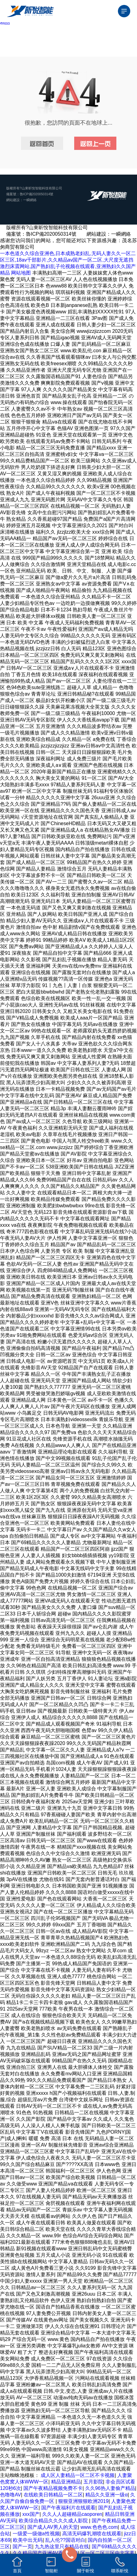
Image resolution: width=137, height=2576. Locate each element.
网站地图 (21, 272)
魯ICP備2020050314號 (36, 194)
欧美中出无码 (27, 2540)
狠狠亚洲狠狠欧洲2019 (83, 2501)
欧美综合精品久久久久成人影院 (54, 2520)
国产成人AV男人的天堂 (52, 2527)
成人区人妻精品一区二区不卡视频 (78, 2475)
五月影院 (93, 2481)
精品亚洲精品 (66, 2481)
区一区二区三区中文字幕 (107, 2553)
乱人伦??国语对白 (65, 2540)
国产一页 (22, 2546)
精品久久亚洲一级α (106, 2494)
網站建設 (13, 200)
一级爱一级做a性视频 (36, 2533)
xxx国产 (31, 2514)
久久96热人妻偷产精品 (110, 2488)
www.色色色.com (99, 2527)
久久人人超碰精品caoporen (72, 2514)
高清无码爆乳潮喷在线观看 (91, 2533)
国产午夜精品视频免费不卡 (53, 2488)
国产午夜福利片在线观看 (68, 2507)
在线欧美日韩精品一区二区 (53, 2494)
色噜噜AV (10, 2494)
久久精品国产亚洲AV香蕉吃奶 (45, 2553)
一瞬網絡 (30, 200)
